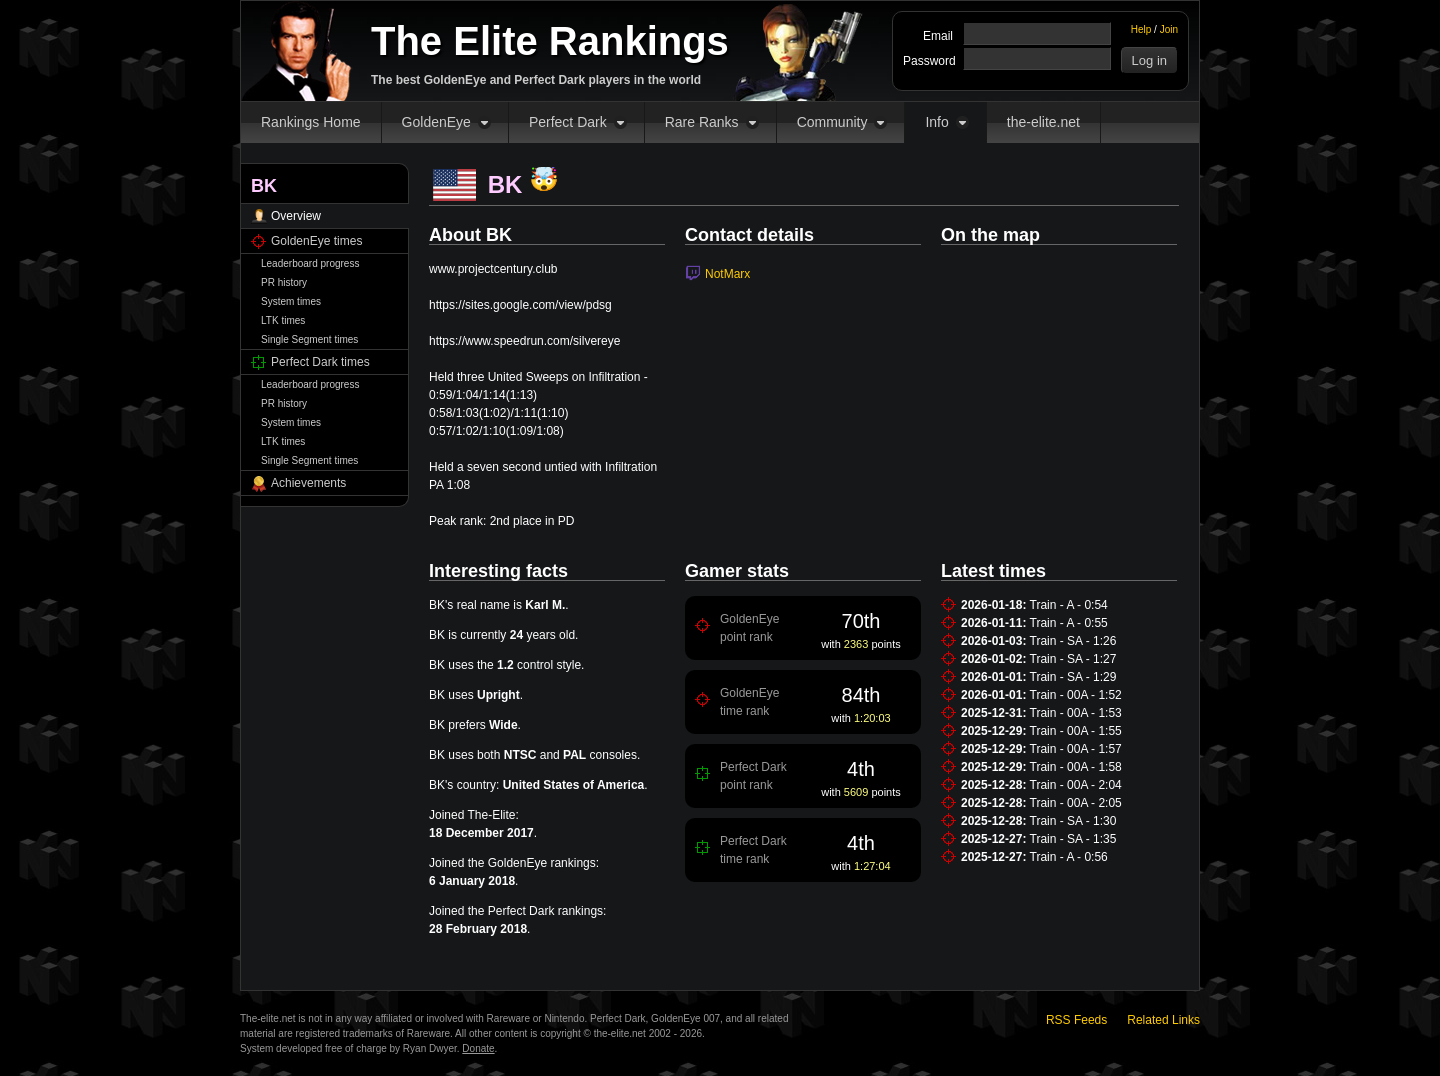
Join (1169, 29)
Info (936, 122)
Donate (478, 1048)
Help (1141, 29)
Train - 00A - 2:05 (1076, 803)
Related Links (1163, 1020)
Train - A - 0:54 (1069, 605)
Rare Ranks (702, 122)
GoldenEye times (316, 241)
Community (832, 122)
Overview (296, 216)
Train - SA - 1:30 (1073, 821)
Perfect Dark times (320, 362)
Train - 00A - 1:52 (1076, 695)
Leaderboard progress (310, 263)
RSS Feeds (1076, 1020)
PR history (284, 282)
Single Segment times (309, 339)
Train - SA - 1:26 (1073, 641)
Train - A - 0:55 (1069, 623)
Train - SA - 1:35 (1073, 839)
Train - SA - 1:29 (1073, 677)
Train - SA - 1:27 (1073, 659)
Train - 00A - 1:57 (1076, 749)
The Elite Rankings (550, 41)
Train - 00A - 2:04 (1076, 785)
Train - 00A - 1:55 (1076, 731)
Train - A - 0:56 (1069, 857)
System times (291, 301)
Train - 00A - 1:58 (1076, 767)
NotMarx (727, 274)
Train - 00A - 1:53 (1076, 713)
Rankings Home (311, 122)
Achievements (308, 483)
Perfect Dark (568, 122)
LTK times (283, 320)
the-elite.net (1043, 122)
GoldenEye (436, 122)
